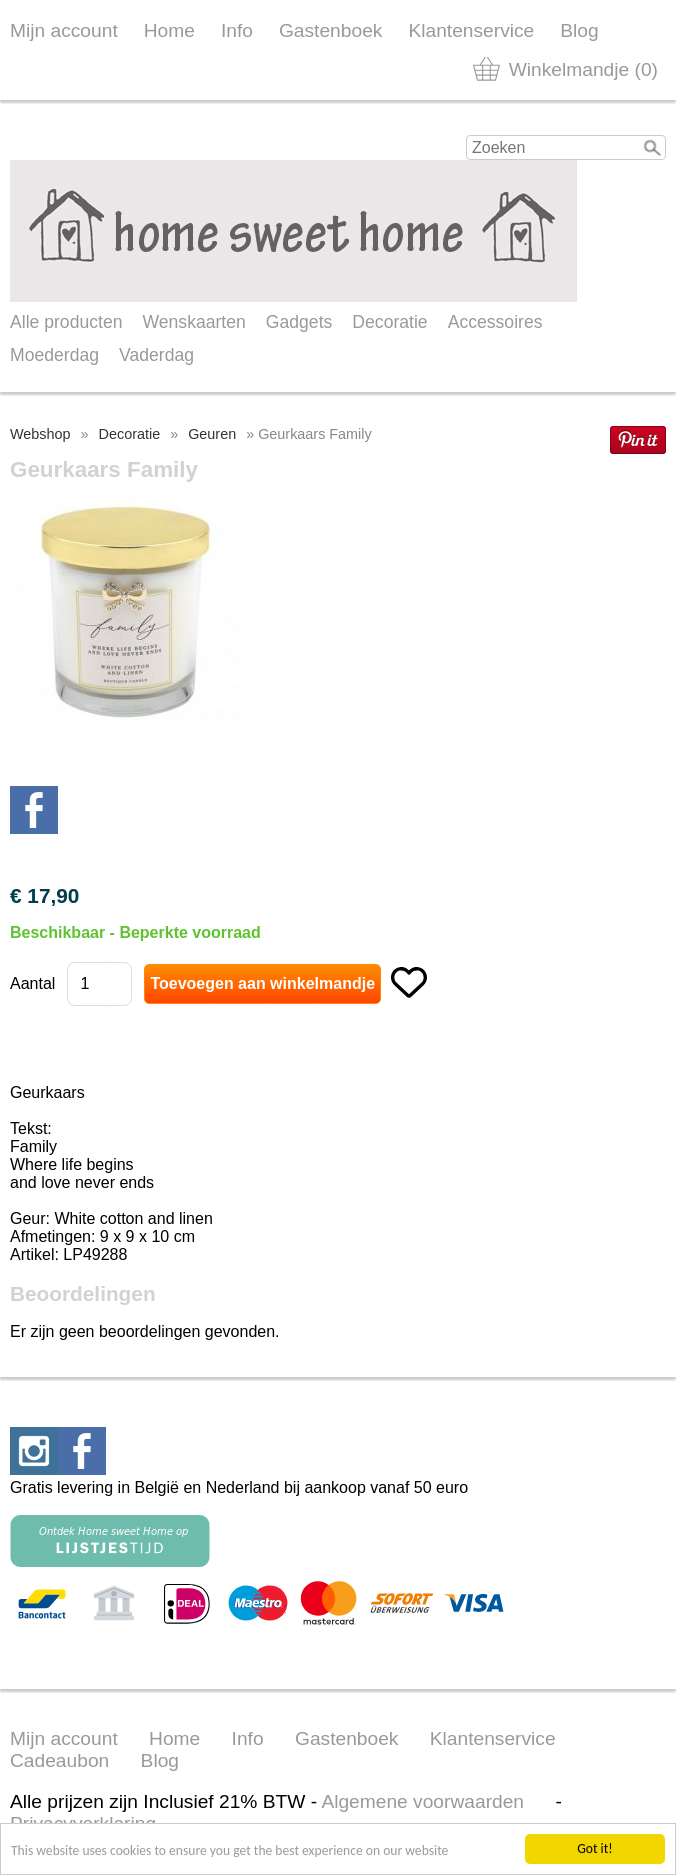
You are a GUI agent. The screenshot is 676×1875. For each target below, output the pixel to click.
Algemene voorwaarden (422, 1801)
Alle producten (66, 322)
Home (169, 30)
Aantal (32, 983)
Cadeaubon (59, 1760)
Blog (579, 30)
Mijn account (64, 30)
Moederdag (54, 355)
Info (237, 30)
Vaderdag (156, 355)
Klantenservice (471, 30)
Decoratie (389, 322)
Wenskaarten (193, 322)
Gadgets (299, 322)
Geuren (212, 434)
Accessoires (495, 322)
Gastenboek (330, 30)
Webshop (40, 434)
